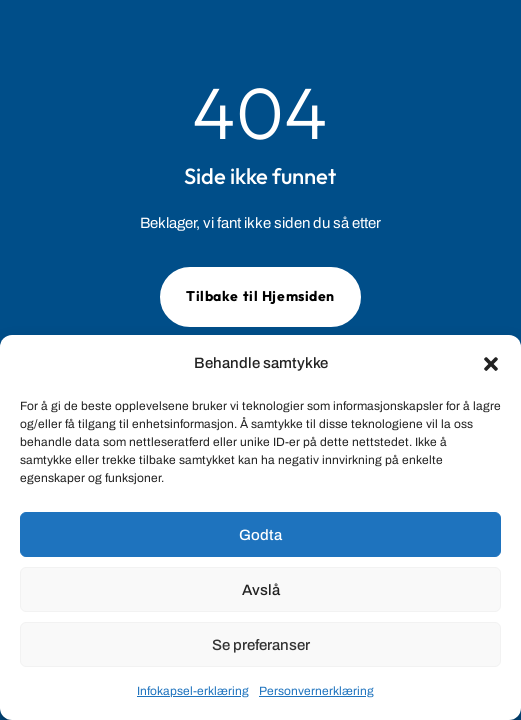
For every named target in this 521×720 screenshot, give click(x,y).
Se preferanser (261, 645)
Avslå (261, 590)
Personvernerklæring (316, 691)
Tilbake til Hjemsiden (260, 296)
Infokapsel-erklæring (193, 691)
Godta (260, 535)
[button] (491, 364)
